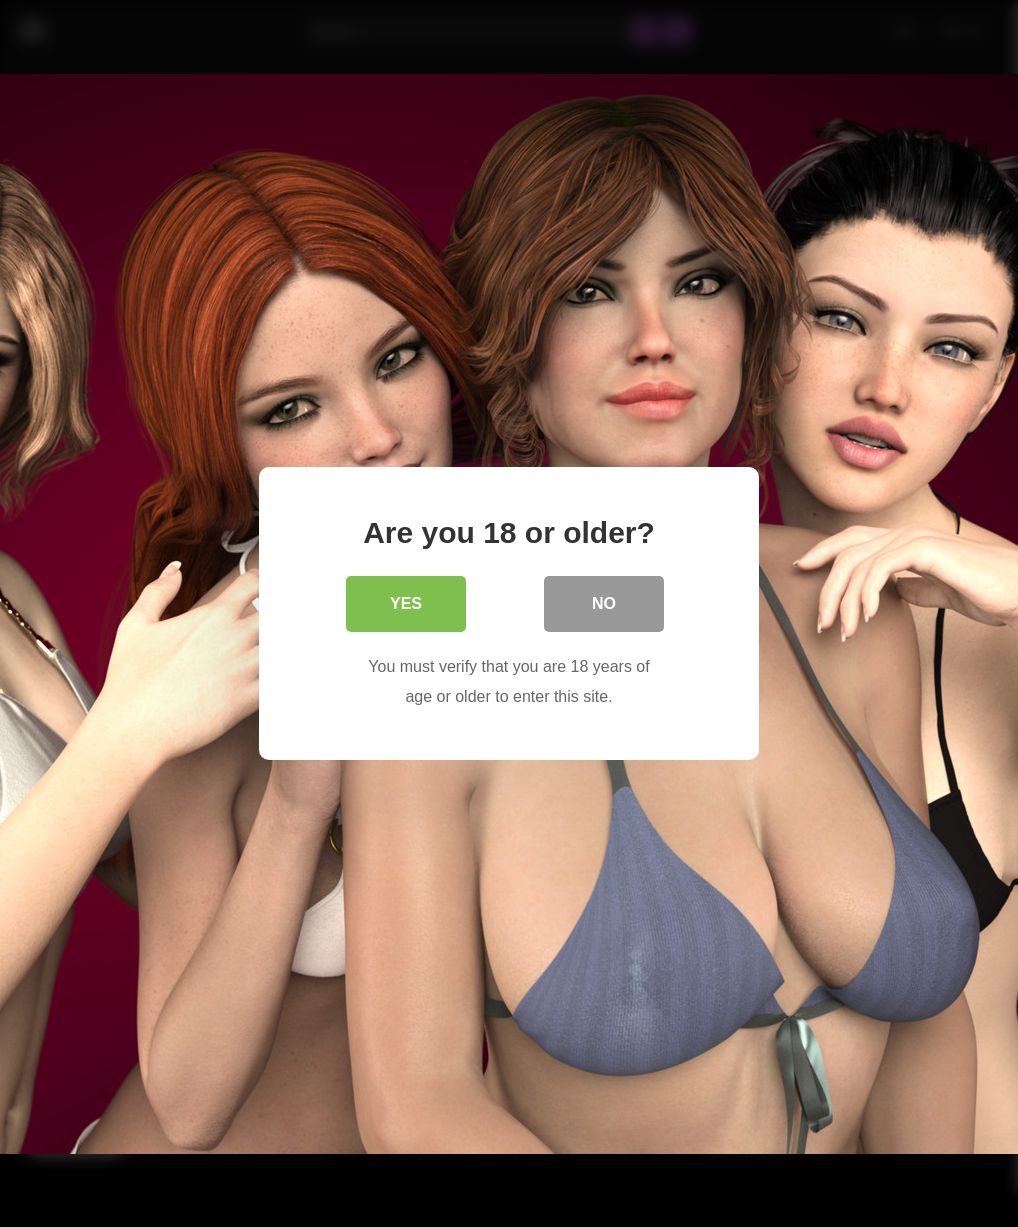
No (604, 603)
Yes (406, 603)
